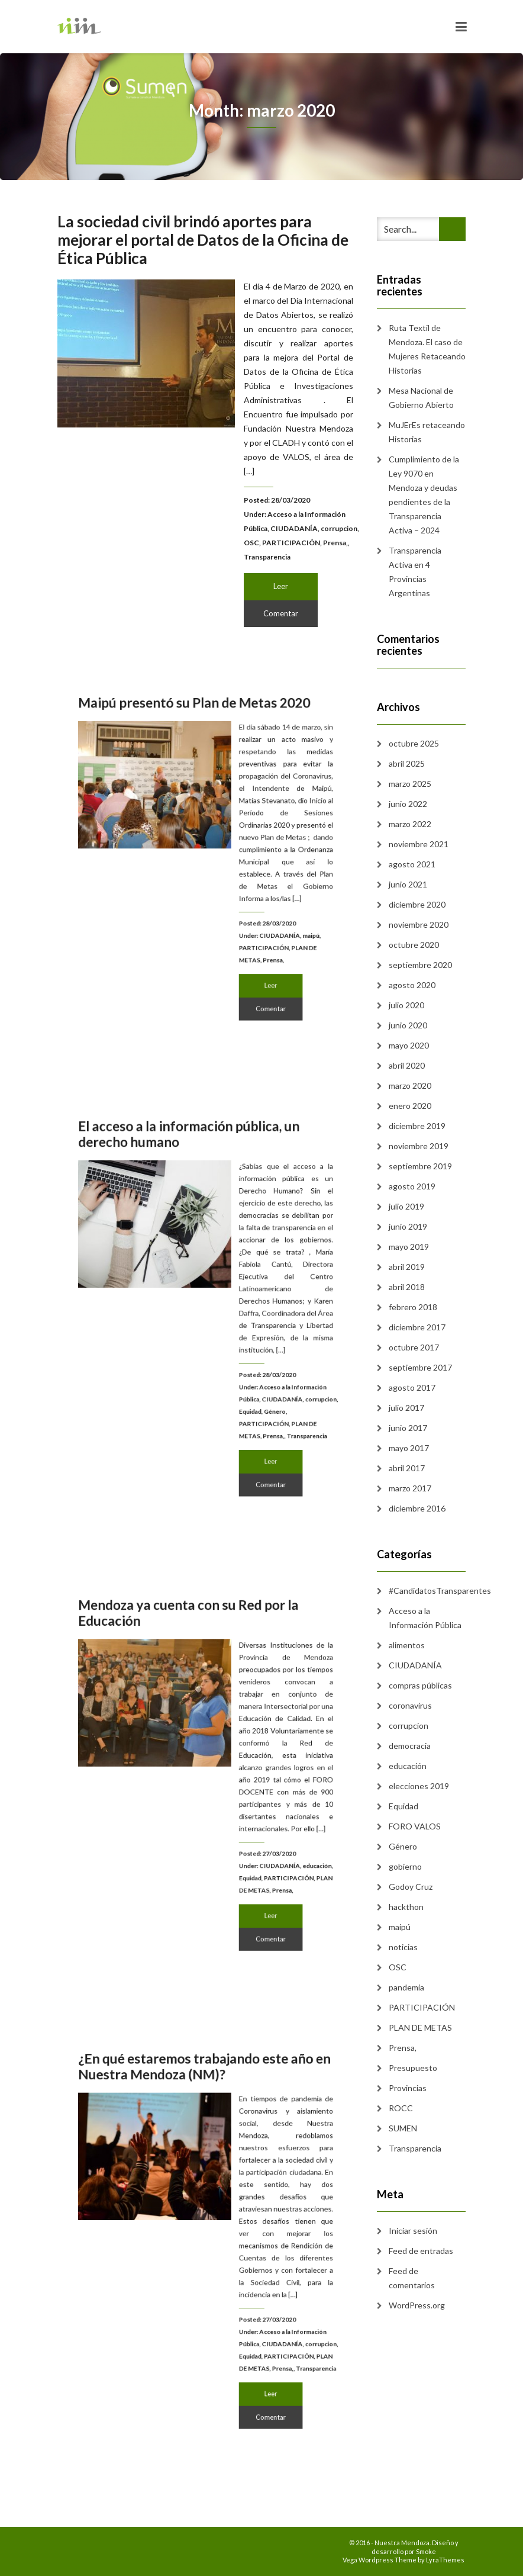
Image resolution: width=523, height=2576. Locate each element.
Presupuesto (413, 2068)
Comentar (280, 613)
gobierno (405, 1866)
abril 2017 (407, 1468)
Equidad (238, 1382)
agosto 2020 (412, 985)
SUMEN (403, 2128)
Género (255, 1382)
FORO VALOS (415, 1826)
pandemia (406, 1987)
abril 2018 (407, 1287)
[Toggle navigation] (461, 26)
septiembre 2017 (420, 1367)
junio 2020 (408, 1025)
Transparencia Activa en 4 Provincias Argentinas (415, 571)
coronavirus (410, 1705)
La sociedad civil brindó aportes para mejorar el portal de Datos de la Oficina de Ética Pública (202, 240)
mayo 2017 (409, 1448)
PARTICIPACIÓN (291, 542)
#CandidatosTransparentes (440, 1591)
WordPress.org (417, 2305)
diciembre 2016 (417, 1508)
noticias (403, 1947)
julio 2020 (406, 1005)
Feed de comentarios (412, 2278)
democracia (410, 1746)
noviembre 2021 (418, 844)
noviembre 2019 (418, 1146)
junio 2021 (408, 884)
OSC (251, 542)
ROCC (401, 2108)
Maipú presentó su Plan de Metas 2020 (198, 749)
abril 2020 (407, 1065)
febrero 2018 (413, 1307)
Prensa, (335, 542)
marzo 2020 (410, 1085)
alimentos (407, 1645)
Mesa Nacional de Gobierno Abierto (421, 397)
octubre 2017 (414, 1347)
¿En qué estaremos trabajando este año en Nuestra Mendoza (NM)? (205, 2118)
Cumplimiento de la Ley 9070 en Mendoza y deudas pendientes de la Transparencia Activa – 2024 (424, 494)
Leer (280, 586)
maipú (281, 913)
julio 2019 (406, 1206)
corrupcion (339, 528)
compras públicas (420, 1685)
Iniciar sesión (413, 2231)
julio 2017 (406, 1408)
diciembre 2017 (417, 1327)
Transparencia (267, 556)
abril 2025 (407, 763)
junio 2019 (408, 1226)
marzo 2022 (410, 824)
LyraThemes (445, 2560)
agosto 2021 (412, 864)
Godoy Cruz (410, 1887)
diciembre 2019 (417, 1126)
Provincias (408, 2088)
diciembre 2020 (417, 904)
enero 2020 (410, 1106)
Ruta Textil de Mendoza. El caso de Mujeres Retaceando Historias (427, 349)
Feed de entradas (421, 2251)
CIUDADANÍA (294, 528)
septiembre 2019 (420, 1166)
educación (285, 1839)
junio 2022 (408, 804)
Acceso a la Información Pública (425, 1618)
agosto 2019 (412, 1186)
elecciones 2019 (419, 1786)
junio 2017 (408, 1428)
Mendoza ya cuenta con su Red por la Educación (194, 1660)
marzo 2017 (410, 1488)
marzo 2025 (410, 784)
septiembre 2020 (420, 965)
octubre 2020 (414, 945)
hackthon (406, 1907)
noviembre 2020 (418, 924)
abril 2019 (407, 1267)
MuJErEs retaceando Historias (427, 432)
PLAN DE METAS (420, 2027)
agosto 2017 (412, 1387)
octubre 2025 (414, 743)
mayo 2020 (409, 1045)
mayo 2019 (409, 1247)
